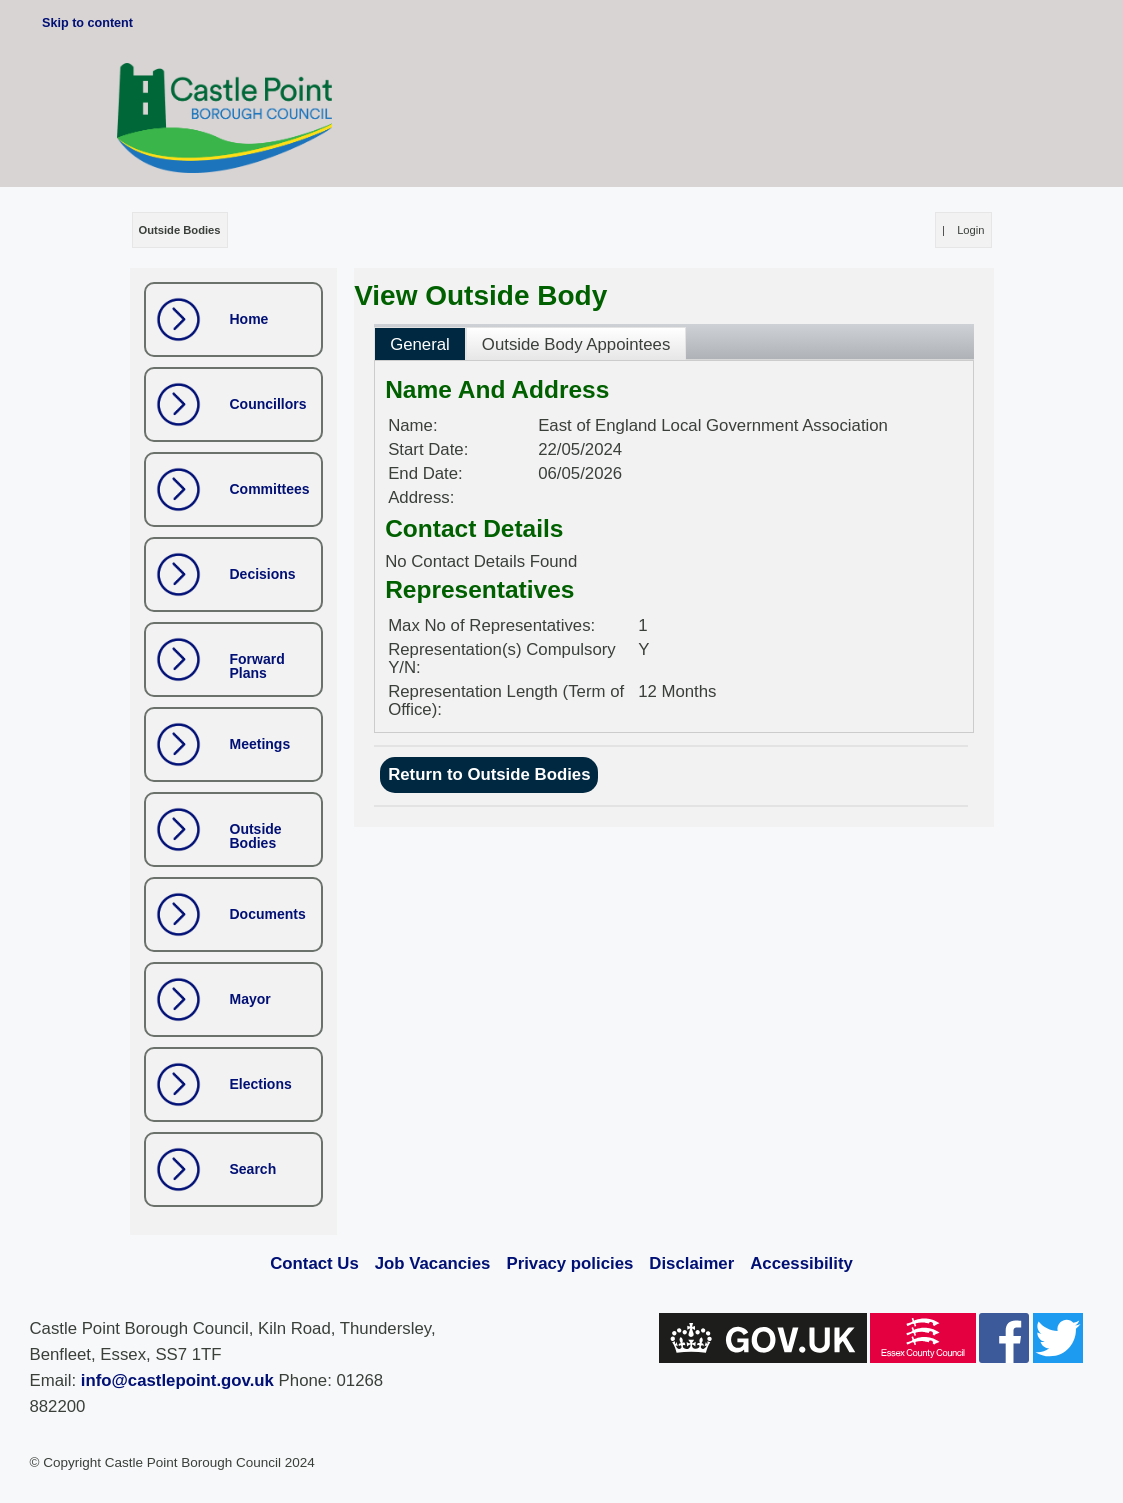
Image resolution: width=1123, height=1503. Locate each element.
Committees (270, 489)
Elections (261, 1084)
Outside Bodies (256, 836)
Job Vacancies (433, 1263)
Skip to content (87, 23)
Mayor (250, 999)
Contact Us (314, 1263)
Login (970, 230)
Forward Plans (257, 666)
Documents (268, 914)
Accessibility (801, 1263)
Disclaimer (691, 1263)
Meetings (260, 744)
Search (253, 1169)
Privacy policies (569, 1263)
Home (249, 319)
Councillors (268, 404)
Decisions (263, 574)
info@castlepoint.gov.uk (177, 1380)
